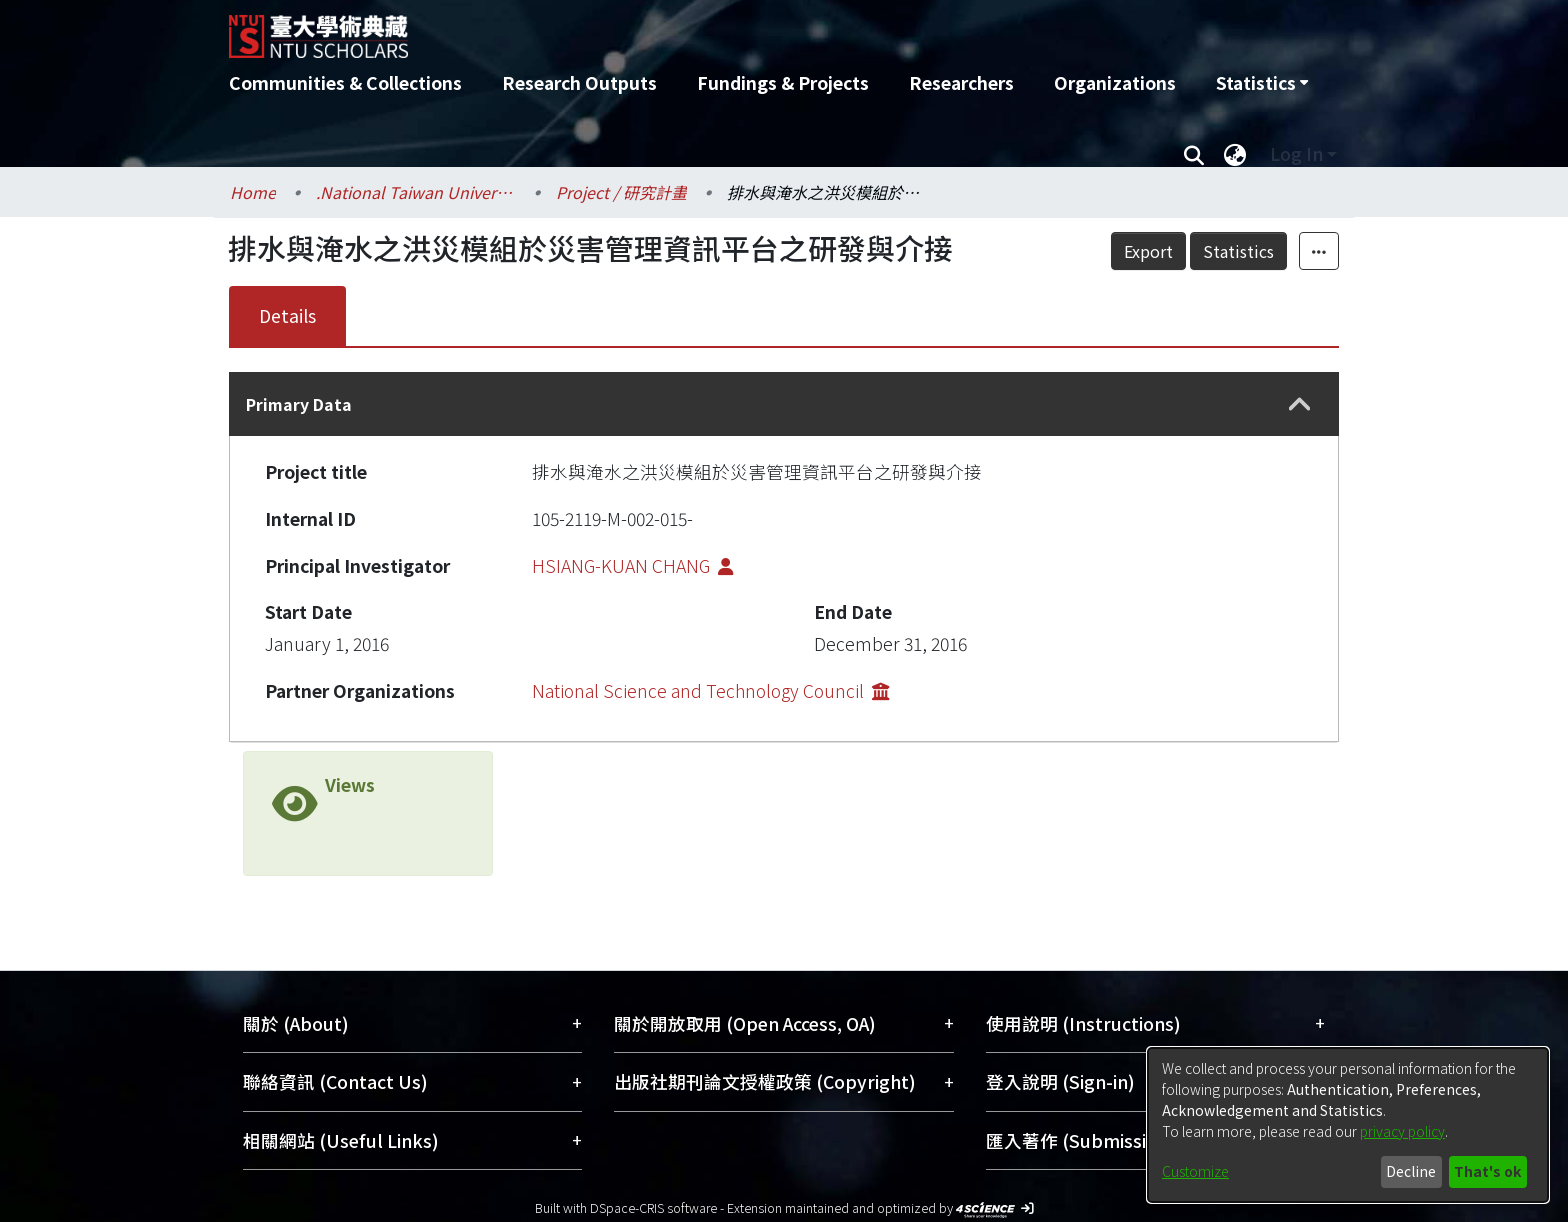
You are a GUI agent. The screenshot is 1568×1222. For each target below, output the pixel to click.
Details (287, 315)
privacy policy (1402, 1131)
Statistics (1238, 251)
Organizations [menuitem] (1115, 82)
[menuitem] (1262, 83)
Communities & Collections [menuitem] (345, 82)
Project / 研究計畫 (621, 192)
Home (253, 192)
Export (1148, 251)
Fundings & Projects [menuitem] (783, 82)
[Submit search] (1193, 154)
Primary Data (299, 404)
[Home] (676, 29)
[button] (1300, 404)
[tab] (784, 404)
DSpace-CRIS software (653, 1207)
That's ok (1487, 1171)
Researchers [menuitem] (961, 82)
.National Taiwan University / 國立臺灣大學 (416, 192)
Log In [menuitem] (1296, 153)
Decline (1411, 1171)
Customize (1195, 1171)
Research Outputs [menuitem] (579, 82)
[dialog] (1348, 1125)
